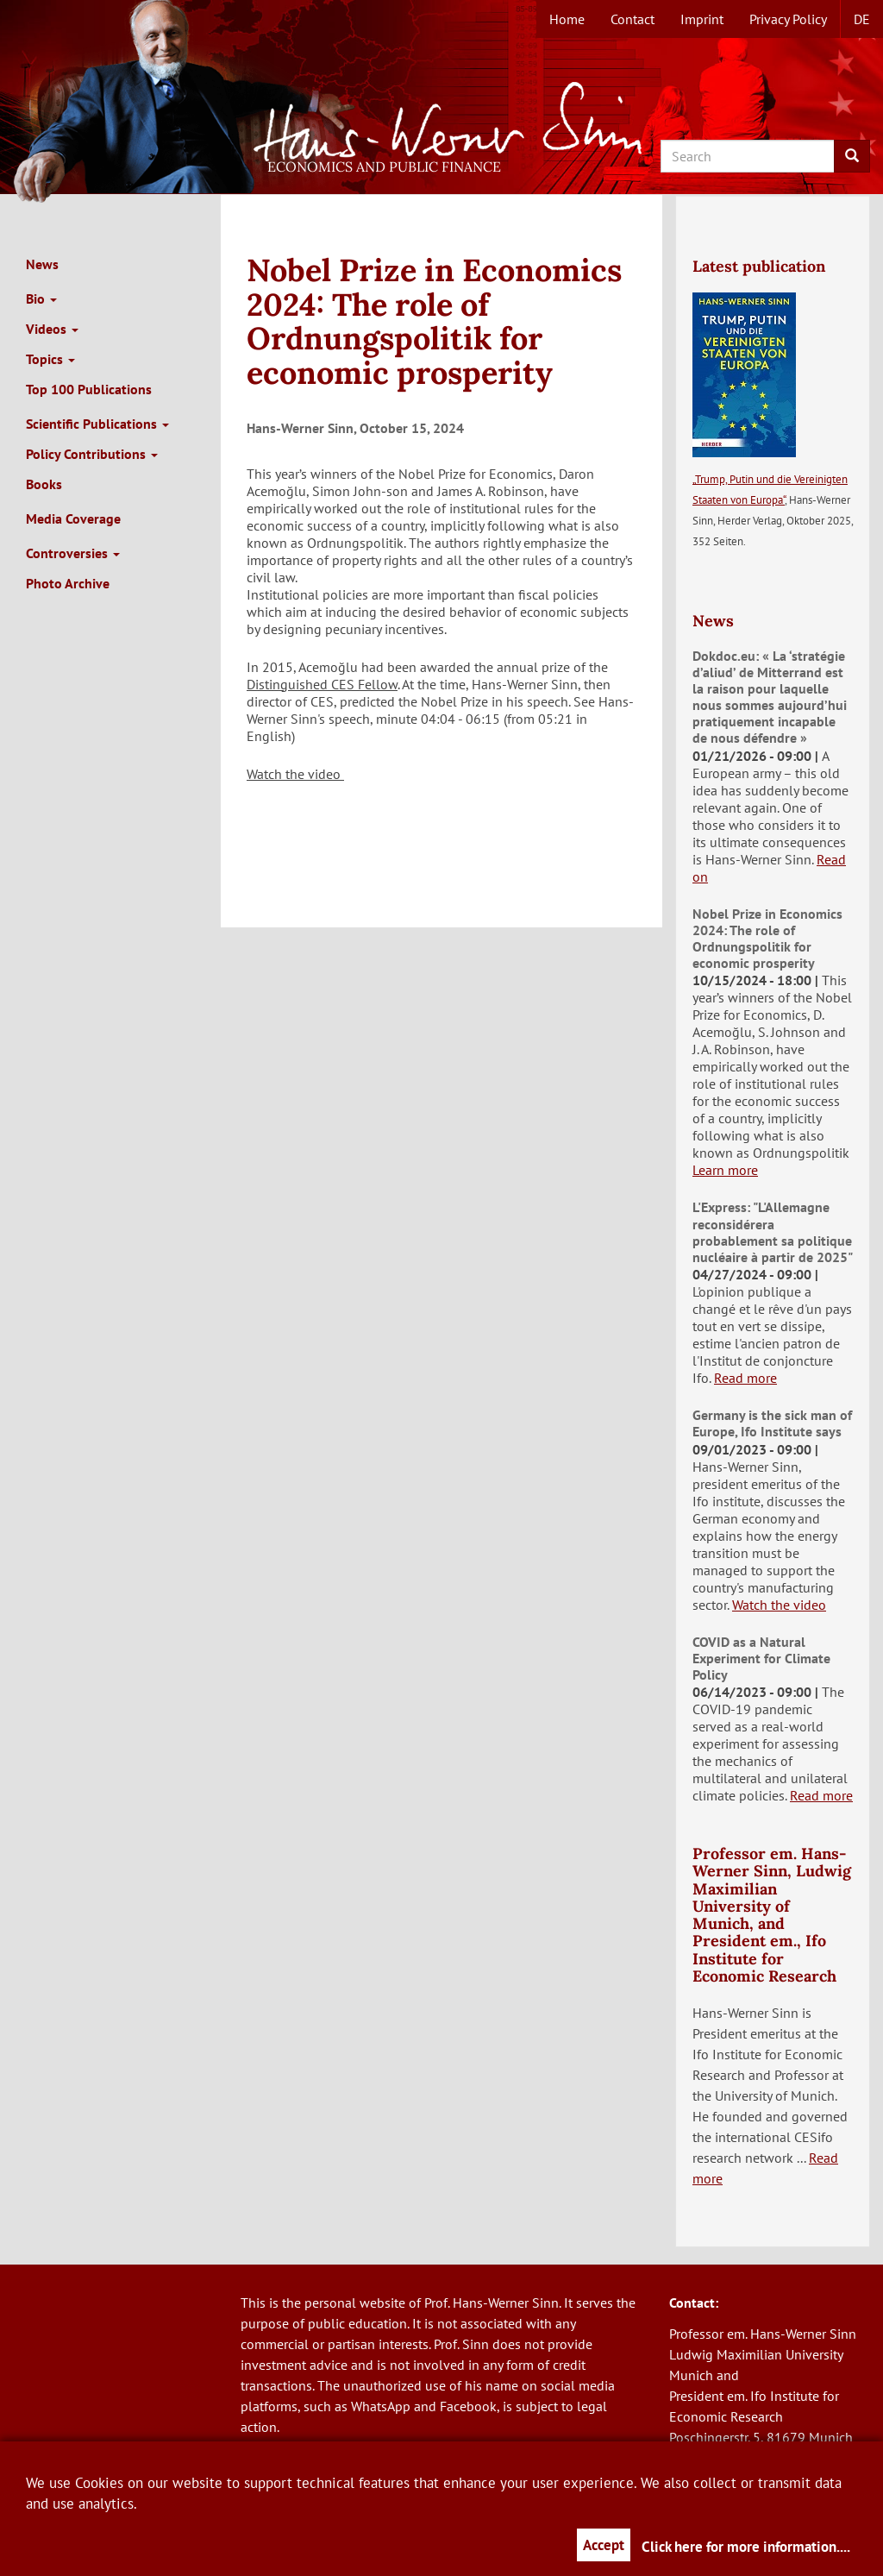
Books (44, 484)
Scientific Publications (97, 423)
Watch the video (295, 773)
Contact (632, 19)
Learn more (725, 1169)
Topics (50, 359)
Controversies (73, 553)
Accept (603, 2544)
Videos (52, 328)
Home (567, 19)
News (42, 264)
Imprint (701, 19)
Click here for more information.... (746, 2546)
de (862, 19)
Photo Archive (68, 583)
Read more (745, 1377)
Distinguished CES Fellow (322, 684)
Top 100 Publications (89, 389)
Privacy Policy (788, 19)
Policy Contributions (92, 453)
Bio (41, 298)
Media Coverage (73, 518)
